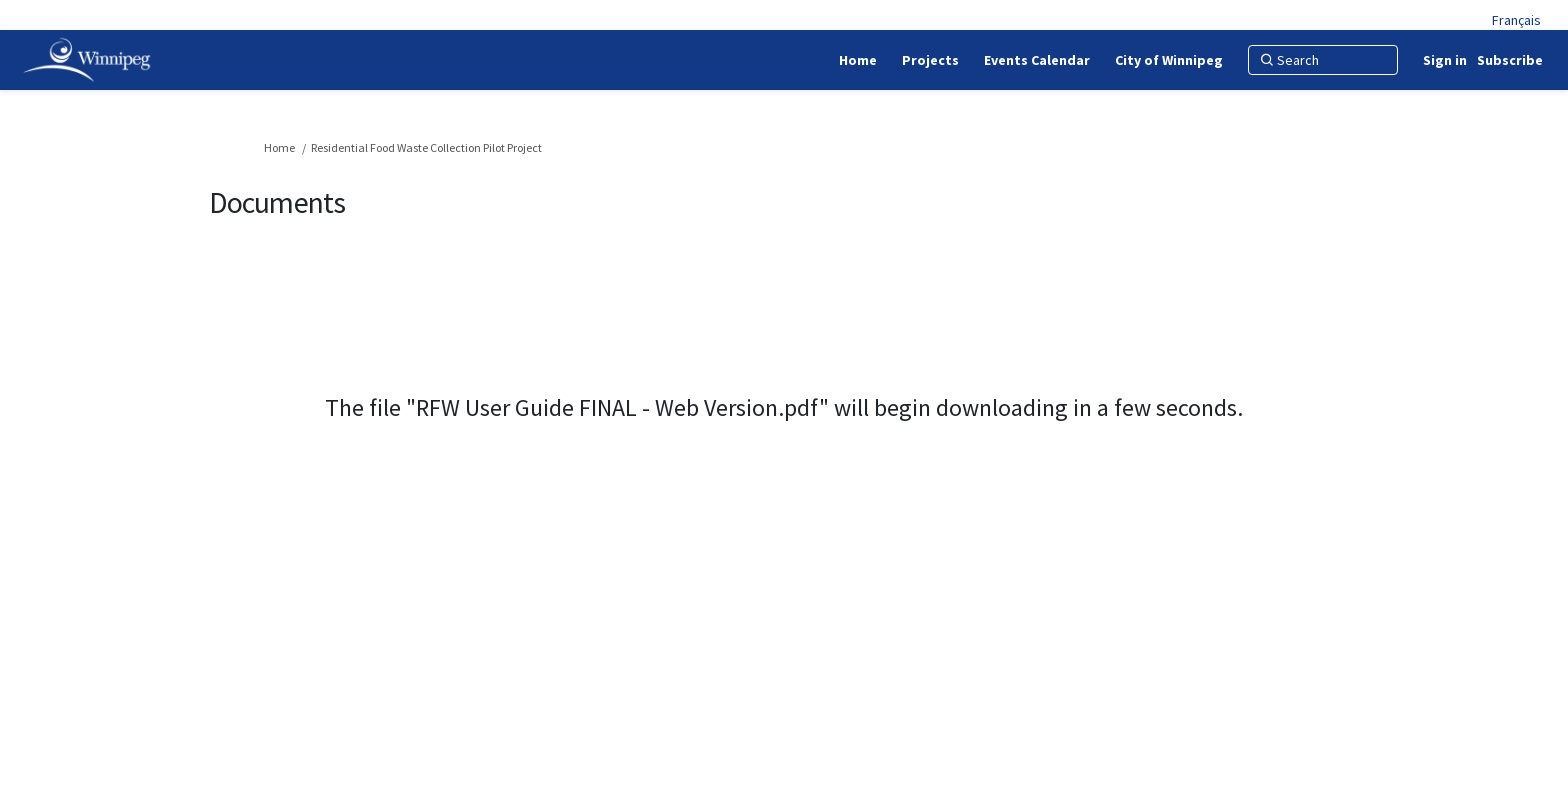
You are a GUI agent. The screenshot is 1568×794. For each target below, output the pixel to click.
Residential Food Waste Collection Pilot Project (426, 147)
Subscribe (1510, 60)
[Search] (1323, 60)
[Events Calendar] (1037, 60)
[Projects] (930, 60)
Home (279, 147)
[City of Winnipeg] (1169, 60)
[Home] (858, 60)
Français (1516, 20)
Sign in (1445, 60)
